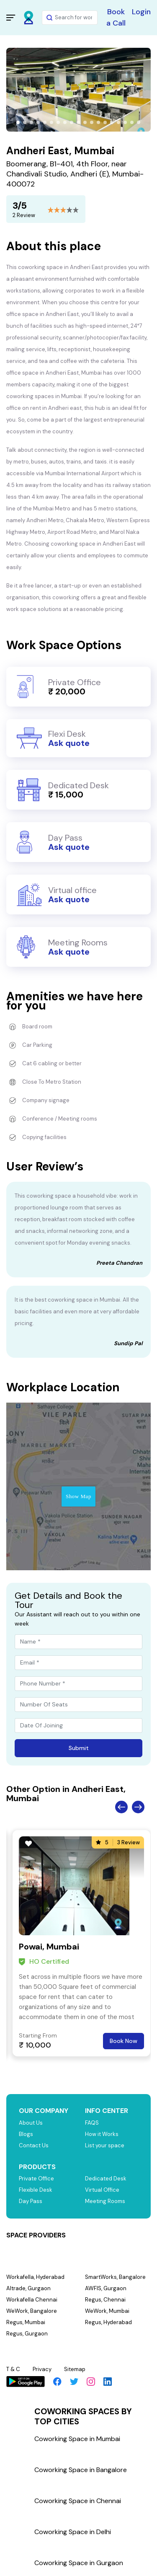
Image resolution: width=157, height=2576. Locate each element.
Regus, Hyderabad (108, 2322)
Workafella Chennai (31, 2299)
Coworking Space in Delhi (72, 2531)
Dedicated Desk (105, 2178)
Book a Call (116, 17)
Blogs (26, 2134)
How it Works (101, 2134)
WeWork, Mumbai (107, 2311)
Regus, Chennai (105, 2299)
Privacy (42, 2369)
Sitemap (74, 2369)
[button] (18, 122)
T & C (13, 2369)
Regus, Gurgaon (27, 2333)
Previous (121, 1807)
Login (141, 12)
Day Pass (30, 2201)
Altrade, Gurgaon (28, 2288)
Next (138, 1807)
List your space (104, 2145)
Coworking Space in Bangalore (80, 2469)
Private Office (36, 2178)
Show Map (78, 1496)
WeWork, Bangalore (31, 2311)
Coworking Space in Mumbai (77, 2438)
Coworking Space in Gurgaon (78, 2562)
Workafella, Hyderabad (35, 2277)
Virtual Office (102, 2189)
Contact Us (34, 2145)
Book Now (123, 2041)
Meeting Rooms (105, 2201)
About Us (31, 2122)
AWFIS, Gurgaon (105, 2288)
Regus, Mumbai (25, 2322)
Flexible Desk (35, 2189)
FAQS (92, 2122)
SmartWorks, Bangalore (115, 2277)
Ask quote (69, 743)
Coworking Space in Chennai (77, 2500)
